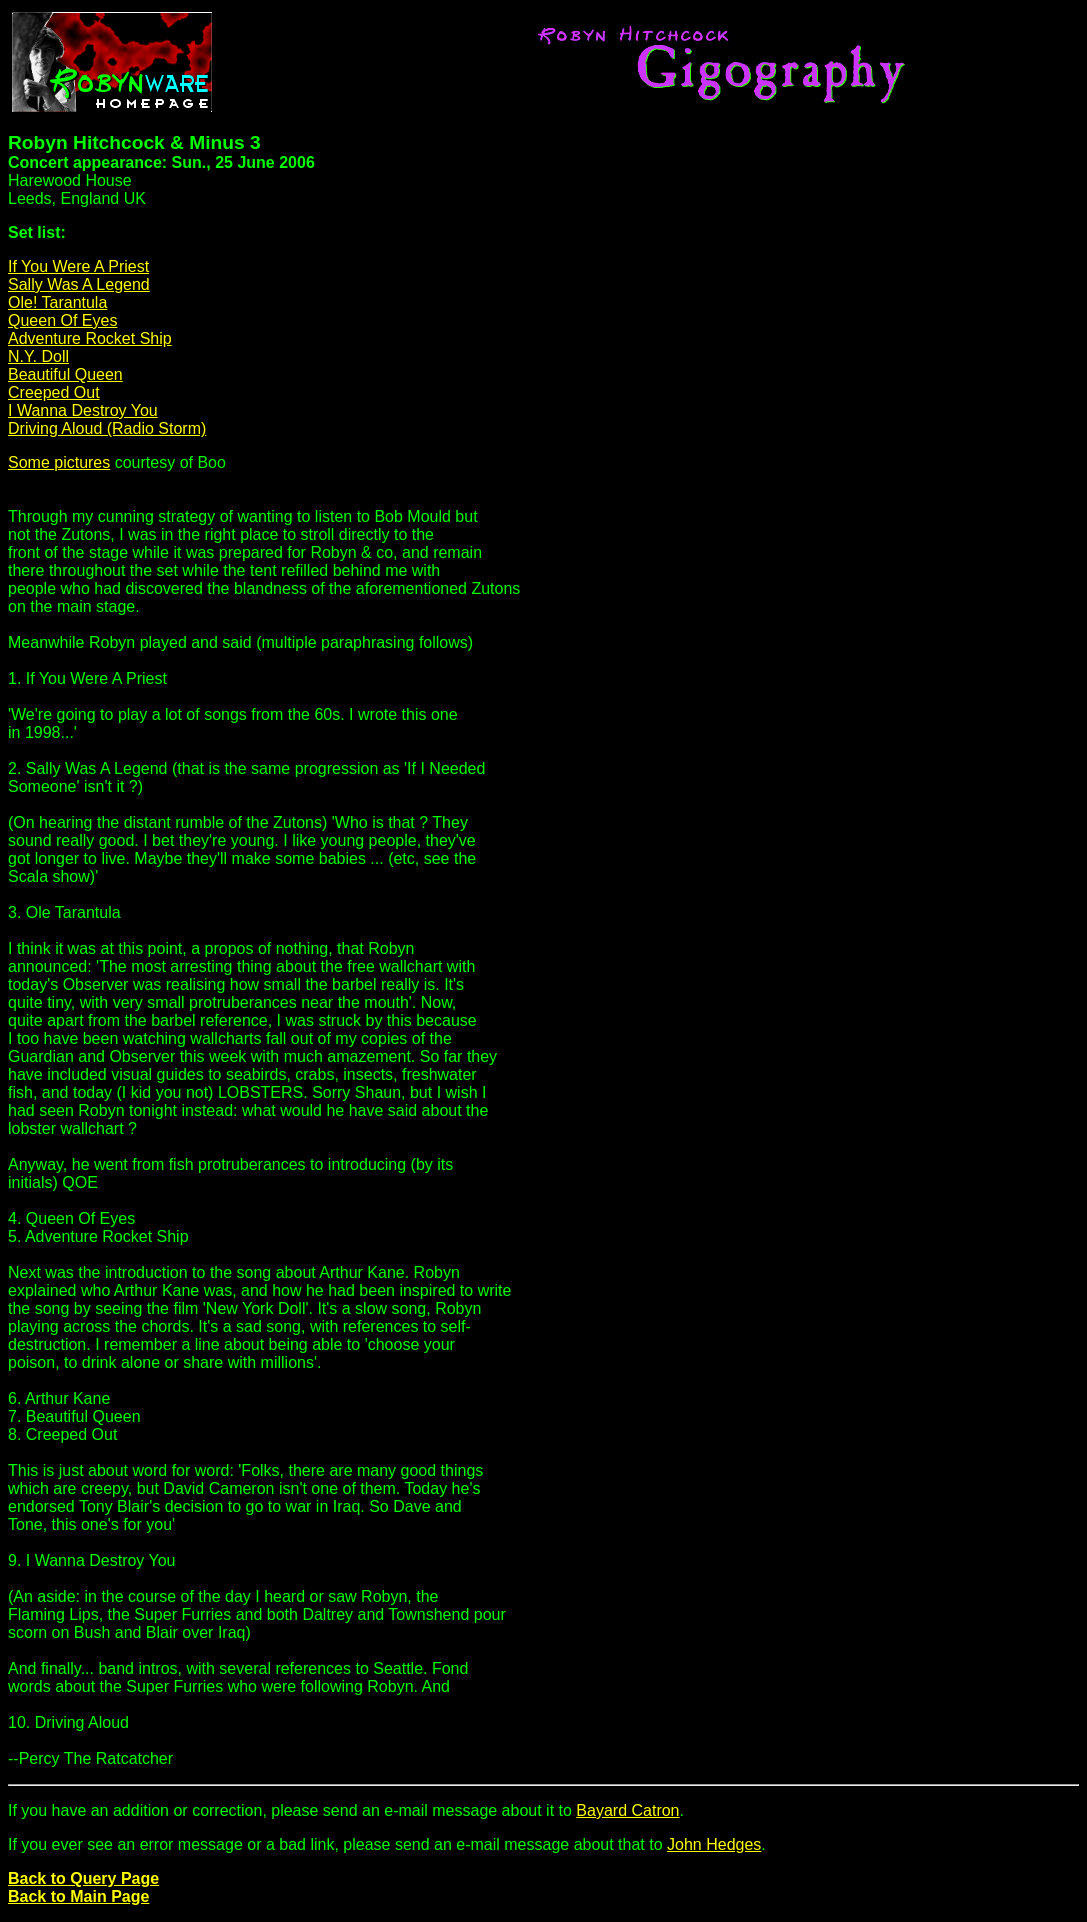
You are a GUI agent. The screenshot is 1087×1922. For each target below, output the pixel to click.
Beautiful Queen (65, 374)
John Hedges (714, 1844)
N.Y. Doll (38, 356)
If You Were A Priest (78, 266)
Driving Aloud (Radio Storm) (107, 428)
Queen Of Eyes (62, 320)
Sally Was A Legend (79, 284)
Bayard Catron (627, 1810)
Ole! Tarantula (57, 302)
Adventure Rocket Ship (90, 338)
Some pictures (59, 462)
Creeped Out (54, 392)
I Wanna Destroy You (83, 410)
